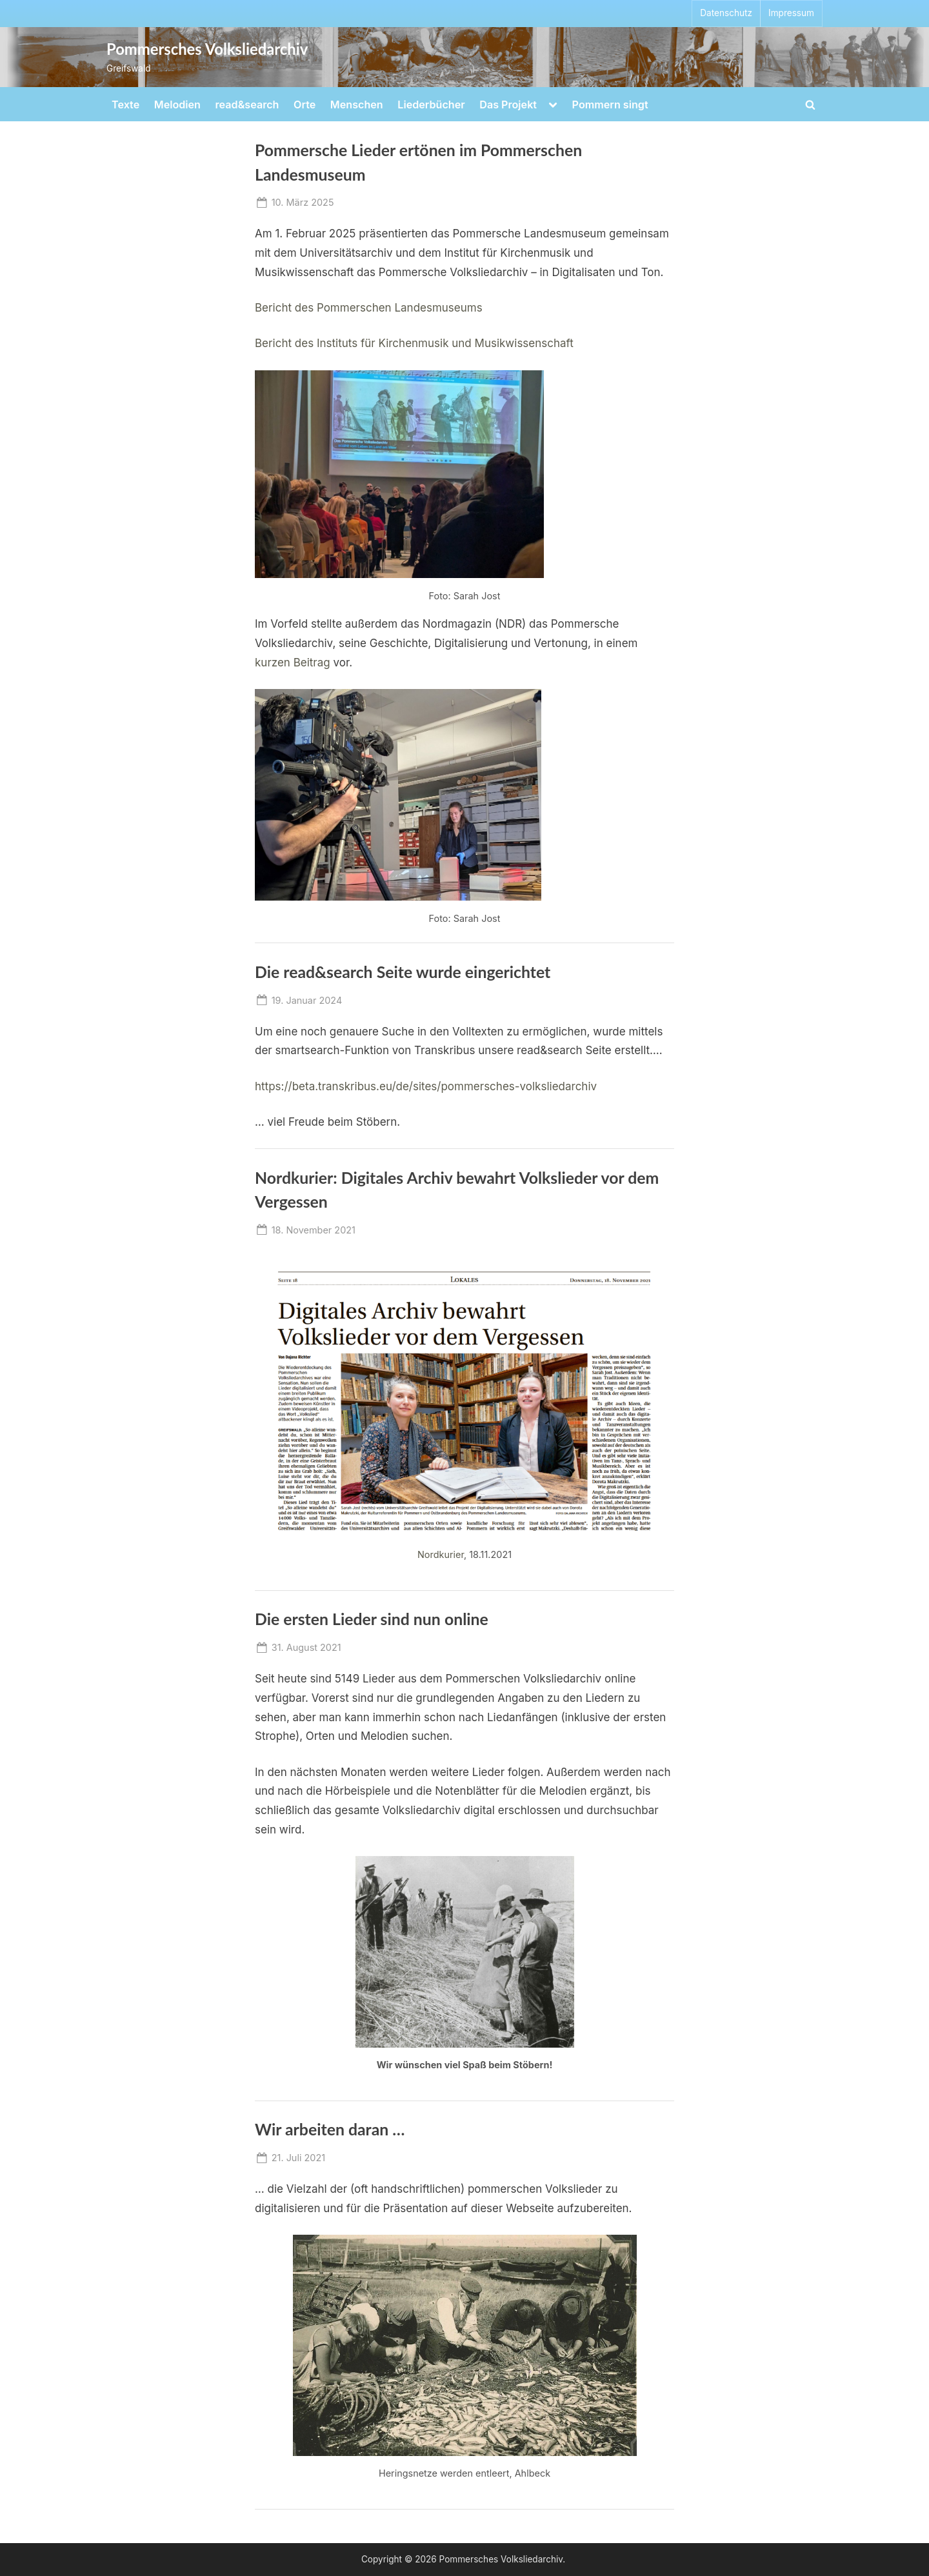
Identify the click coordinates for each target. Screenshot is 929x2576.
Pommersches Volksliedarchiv (207, 49)
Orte (304, 104)
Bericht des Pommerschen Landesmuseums (369, 307)
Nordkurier (440, 1554)
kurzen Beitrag (292, 662)
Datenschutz (726, 13)
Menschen (356, 104)
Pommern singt (610, 104)
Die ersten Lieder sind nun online (371, 1619)
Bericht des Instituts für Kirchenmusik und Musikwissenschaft (414, 343)
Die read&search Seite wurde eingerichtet (402, 972)
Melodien (177, 104)
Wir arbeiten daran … (330, 2129)
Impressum (791, 13)
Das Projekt (508, 104)
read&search (247, 104)
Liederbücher (430, 104)
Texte (125, 104)
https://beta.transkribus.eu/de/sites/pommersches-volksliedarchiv (426, 1086)
